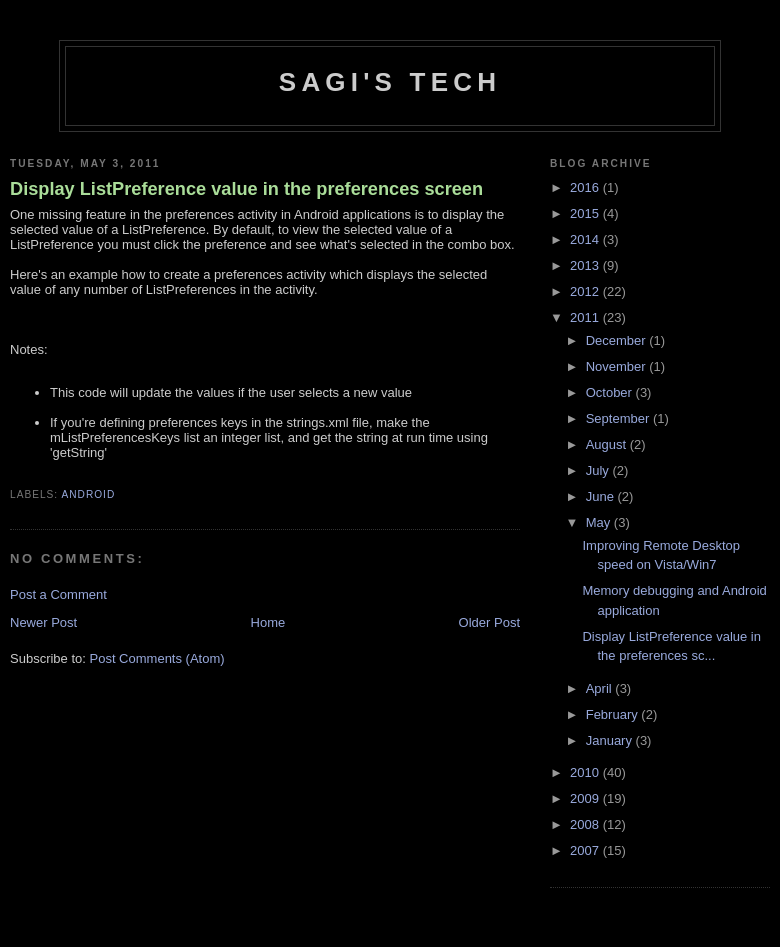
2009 (586, 798)
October (611, 392)
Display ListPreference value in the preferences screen (246, 189)
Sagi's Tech (390, 82)
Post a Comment (58, 594)
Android (88, 494)
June (602, 496)
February (614, 714)
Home (268, 622)
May (600, 522)
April (601, 688)
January (611, 740)
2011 (586, 317)
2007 (586, 850)
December (618, 340)
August (608, 444)
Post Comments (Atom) (157, 658)
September (619, 418)
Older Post (489, 622)
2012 (586, 291)
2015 (586, 213)
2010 (586, 772)
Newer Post (43, 622)
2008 (586, 824)
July (599, 470)
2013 (586, 265)
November (618, 366)
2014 (586, 239)
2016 (586, 187)
